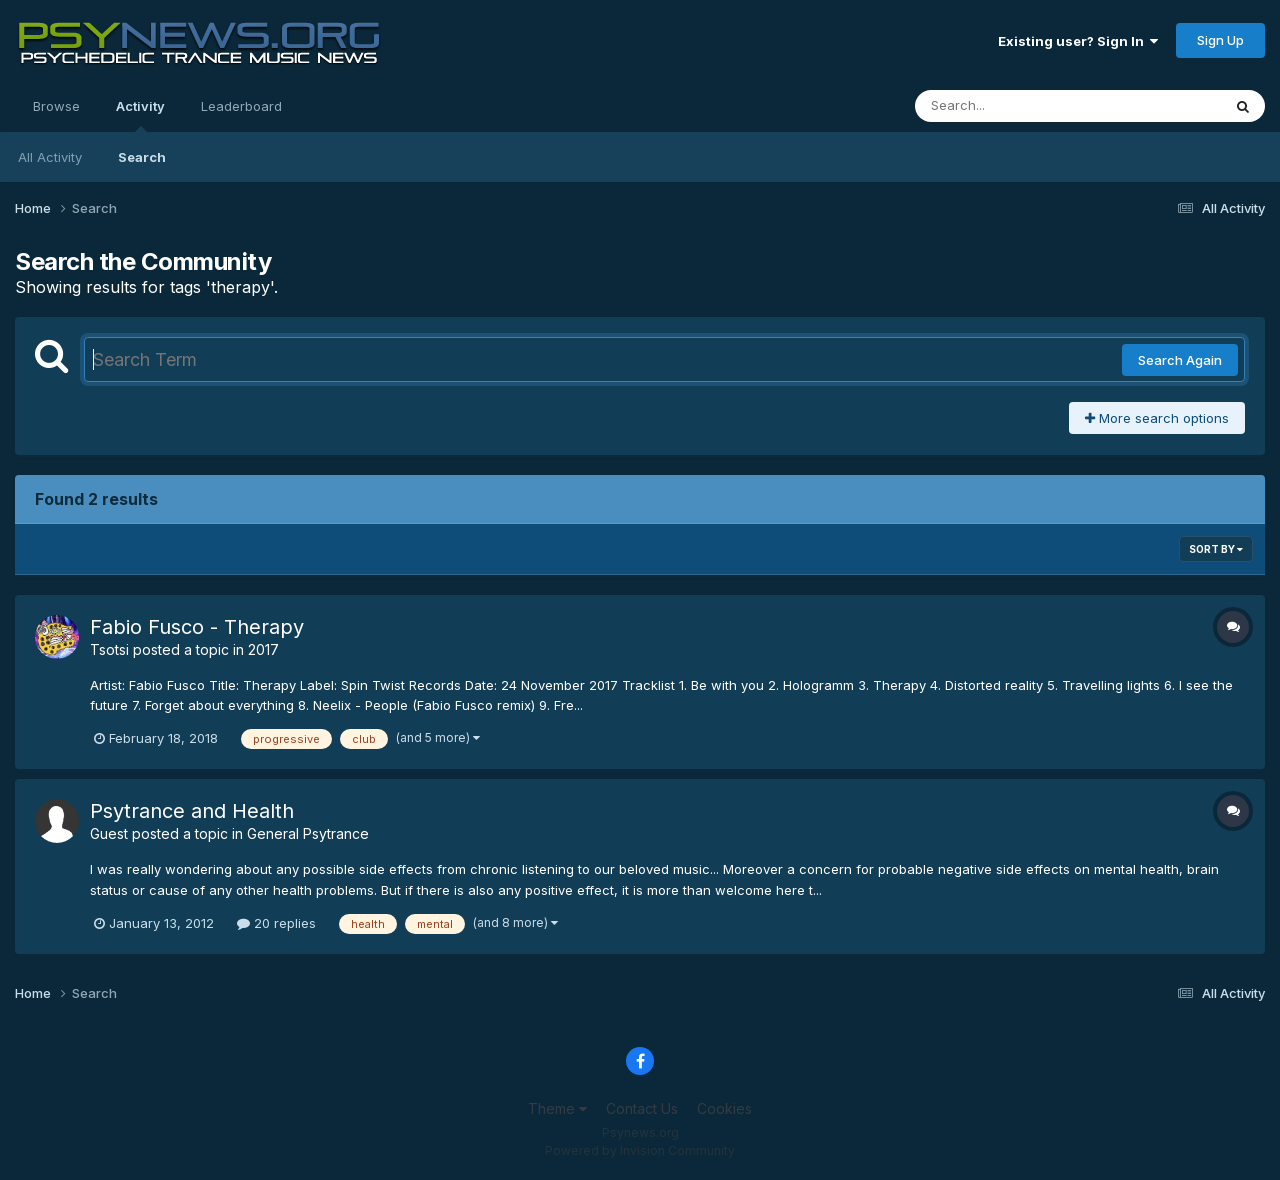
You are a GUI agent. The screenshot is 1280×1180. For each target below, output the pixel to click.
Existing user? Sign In (1078, 41)
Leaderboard (241, 106)
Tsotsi (109, 649)
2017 (263, 649)
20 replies (276, 923)
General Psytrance (308, 833)
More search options (1157, 418)
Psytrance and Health (192, 811)
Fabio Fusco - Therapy (197, 627)
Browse (56, 106)
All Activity (50, 157)
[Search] (1013, 106)
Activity (140, 115)
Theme (557, 1108)
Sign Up (1220, 40)
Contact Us (642, 1108)
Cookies (724, 1108)
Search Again (1180, 360)
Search (142, 157)
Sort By (1216, 549)
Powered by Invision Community (640, 1150)
